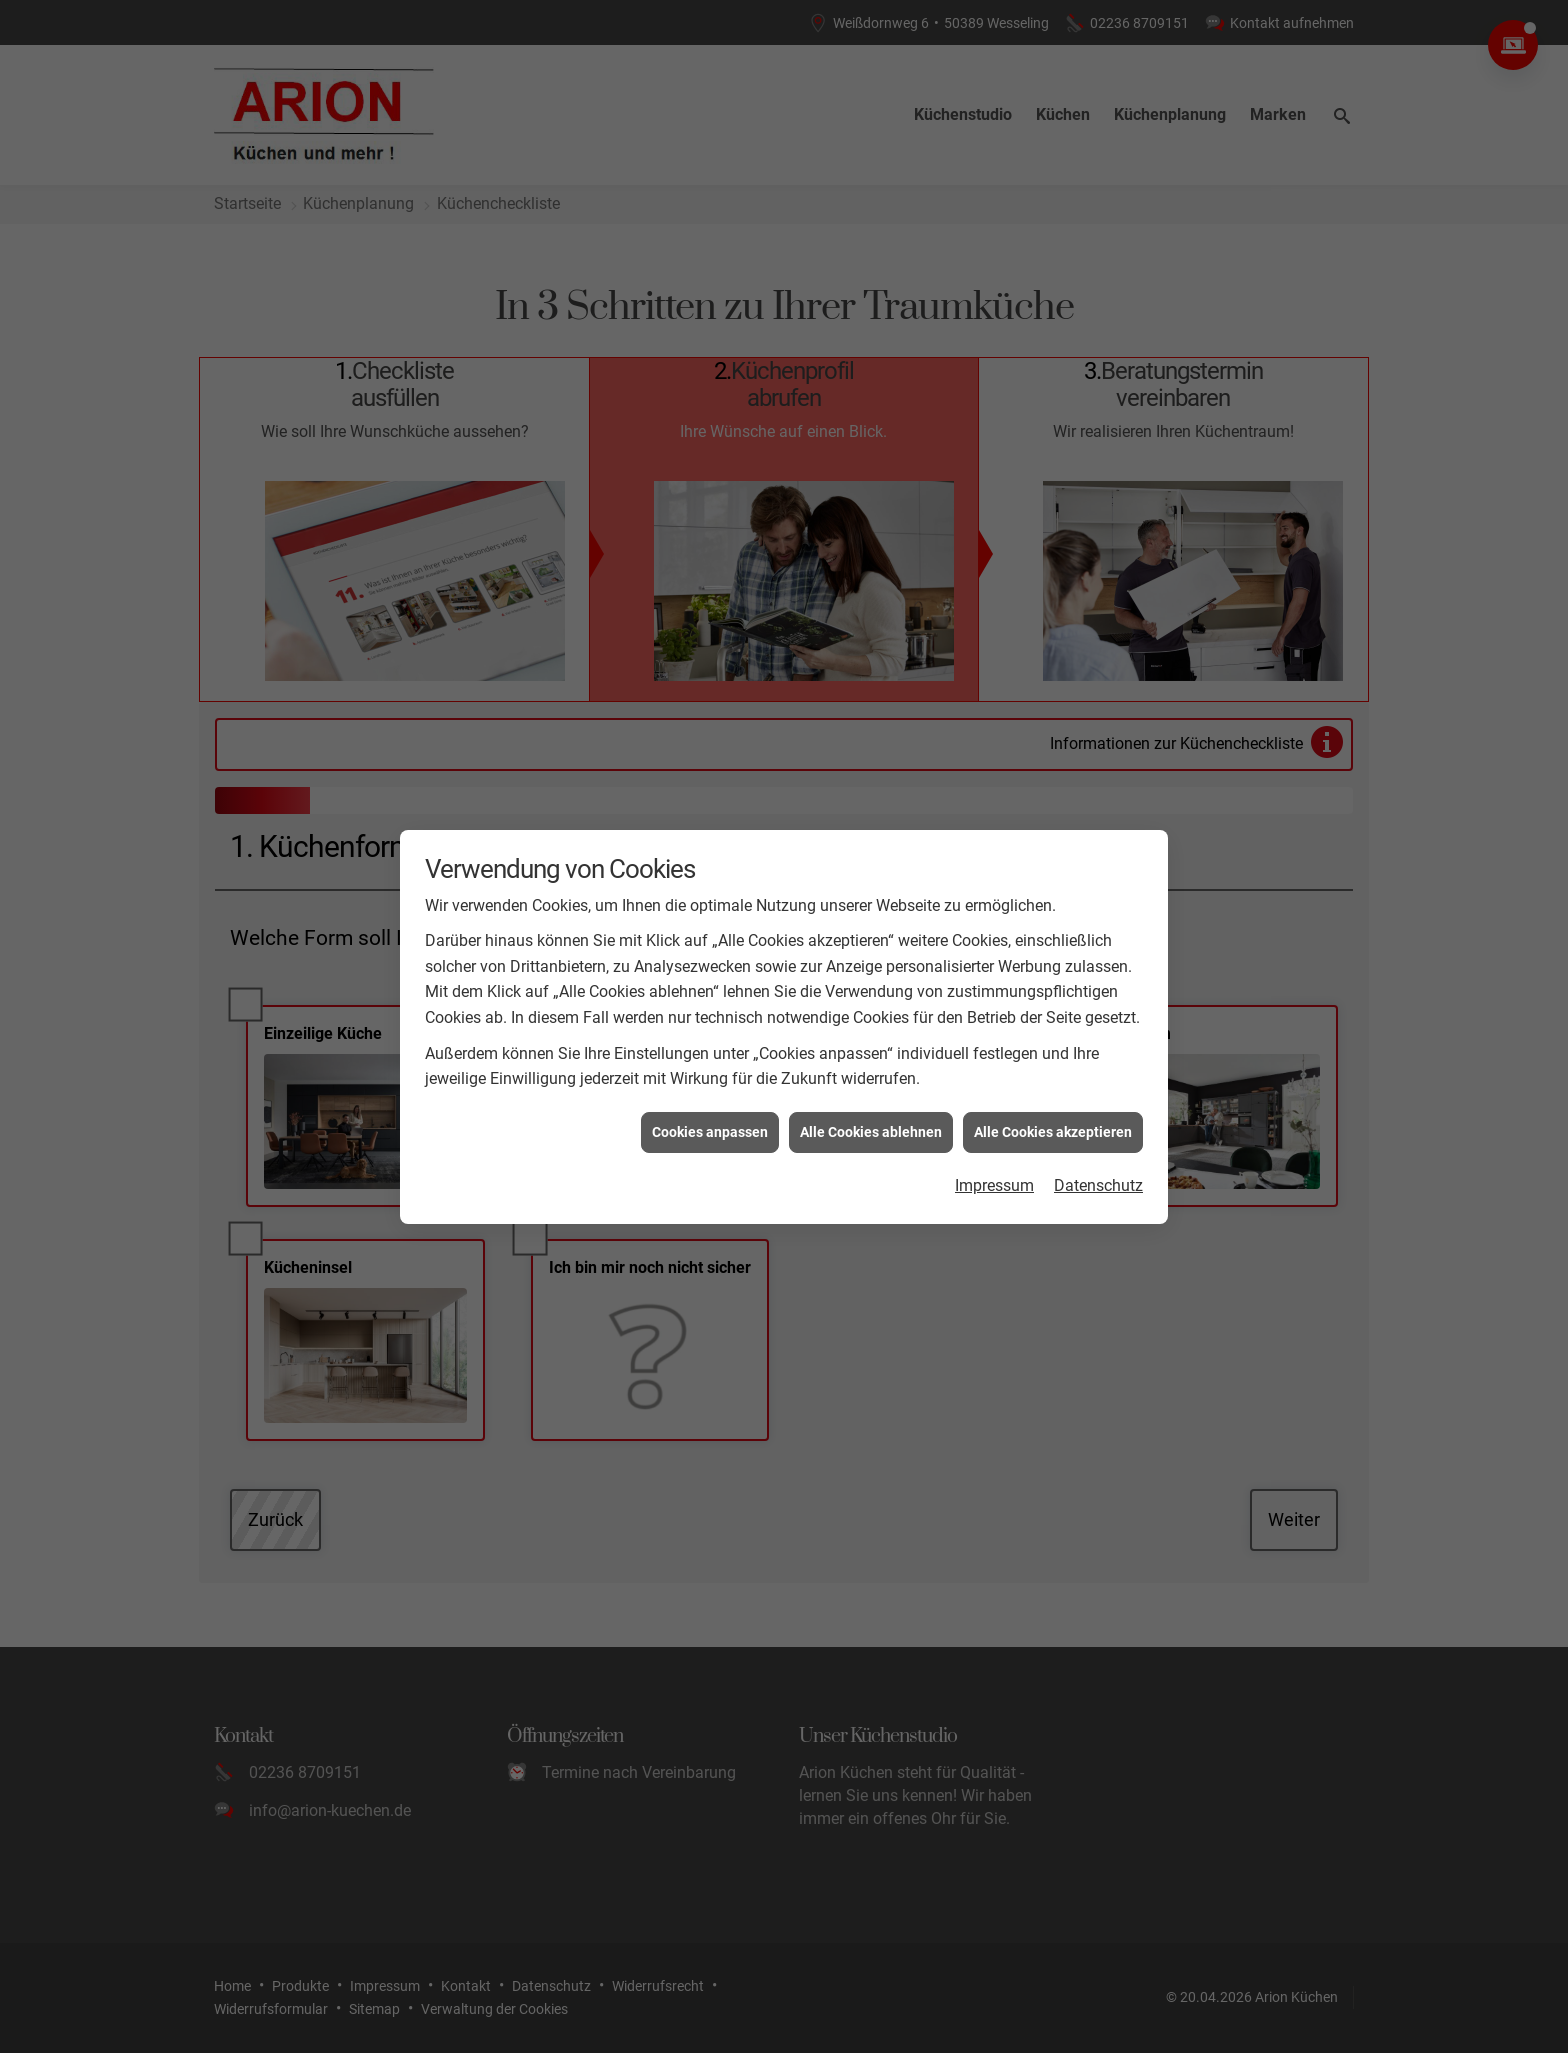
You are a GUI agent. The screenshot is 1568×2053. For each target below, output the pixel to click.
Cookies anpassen (710, 1026)
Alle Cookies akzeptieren (1053, 1026)
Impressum (994, 1079)
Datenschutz (1098, 1079)
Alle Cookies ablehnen (871, 1026)
